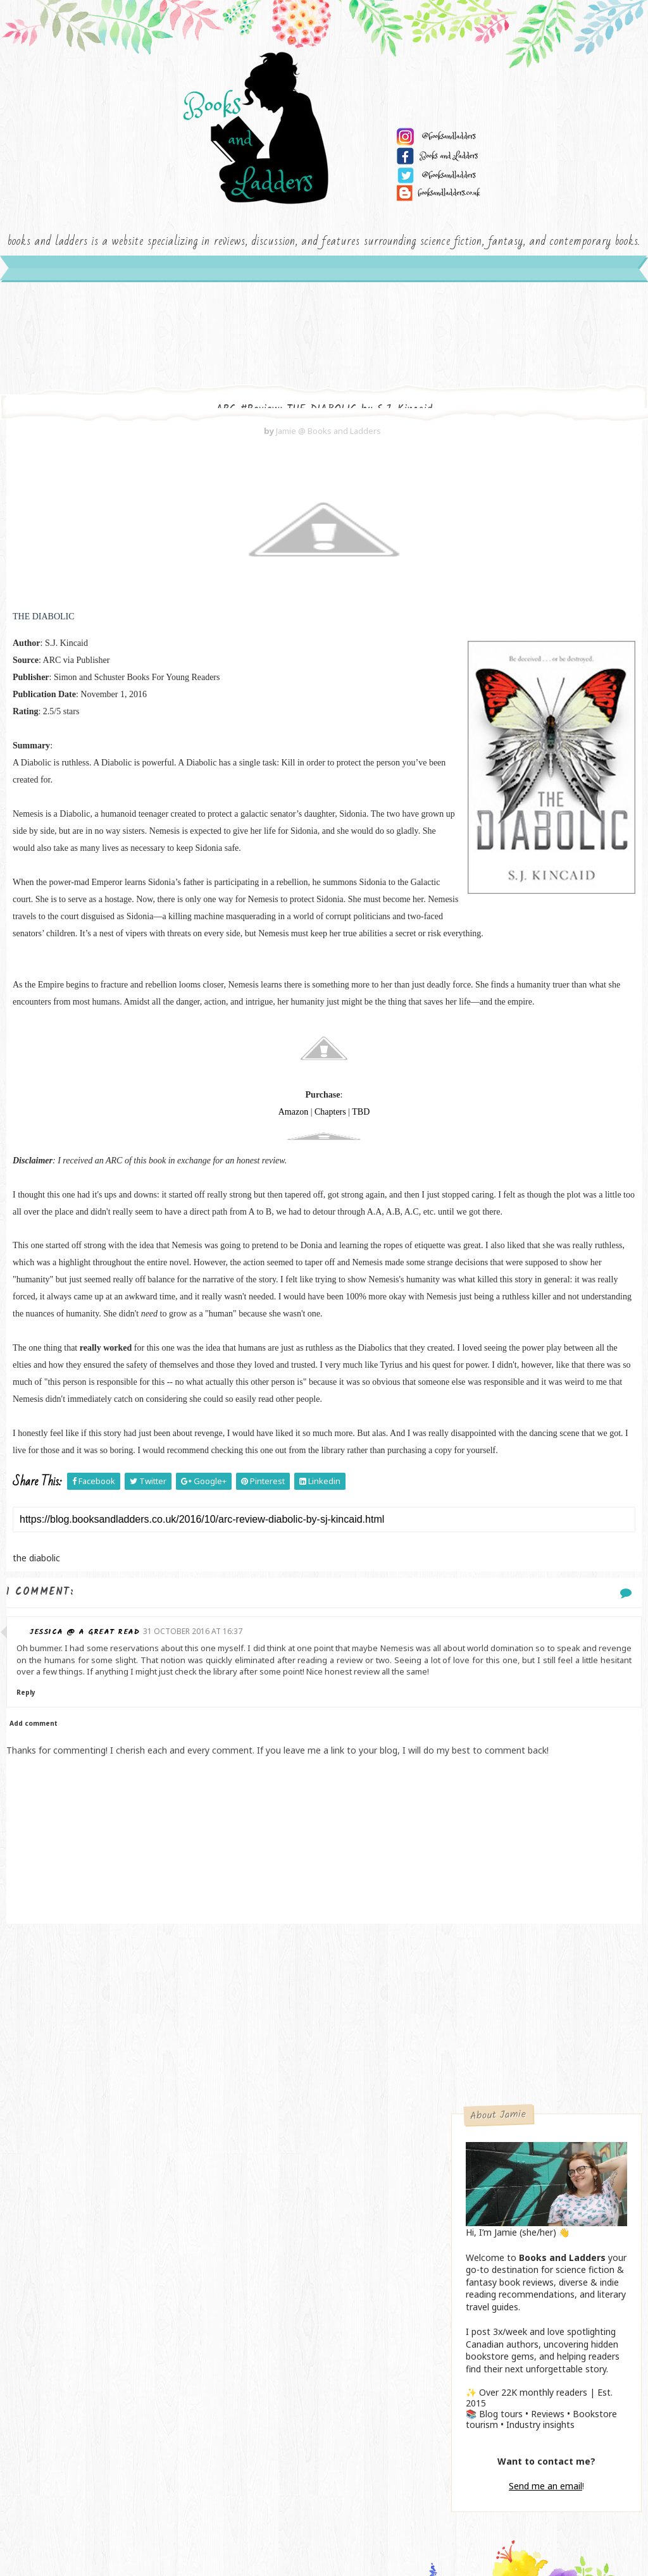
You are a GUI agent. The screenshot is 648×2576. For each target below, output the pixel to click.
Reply (63, 2009)
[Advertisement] (219, 2354)
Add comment (33, 2040)
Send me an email (545, 868)
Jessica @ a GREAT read (109, 1925)
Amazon (188, 1303)
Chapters (225, 1303)
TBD (256, 1303)
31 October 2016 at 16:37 (218, 1924)
